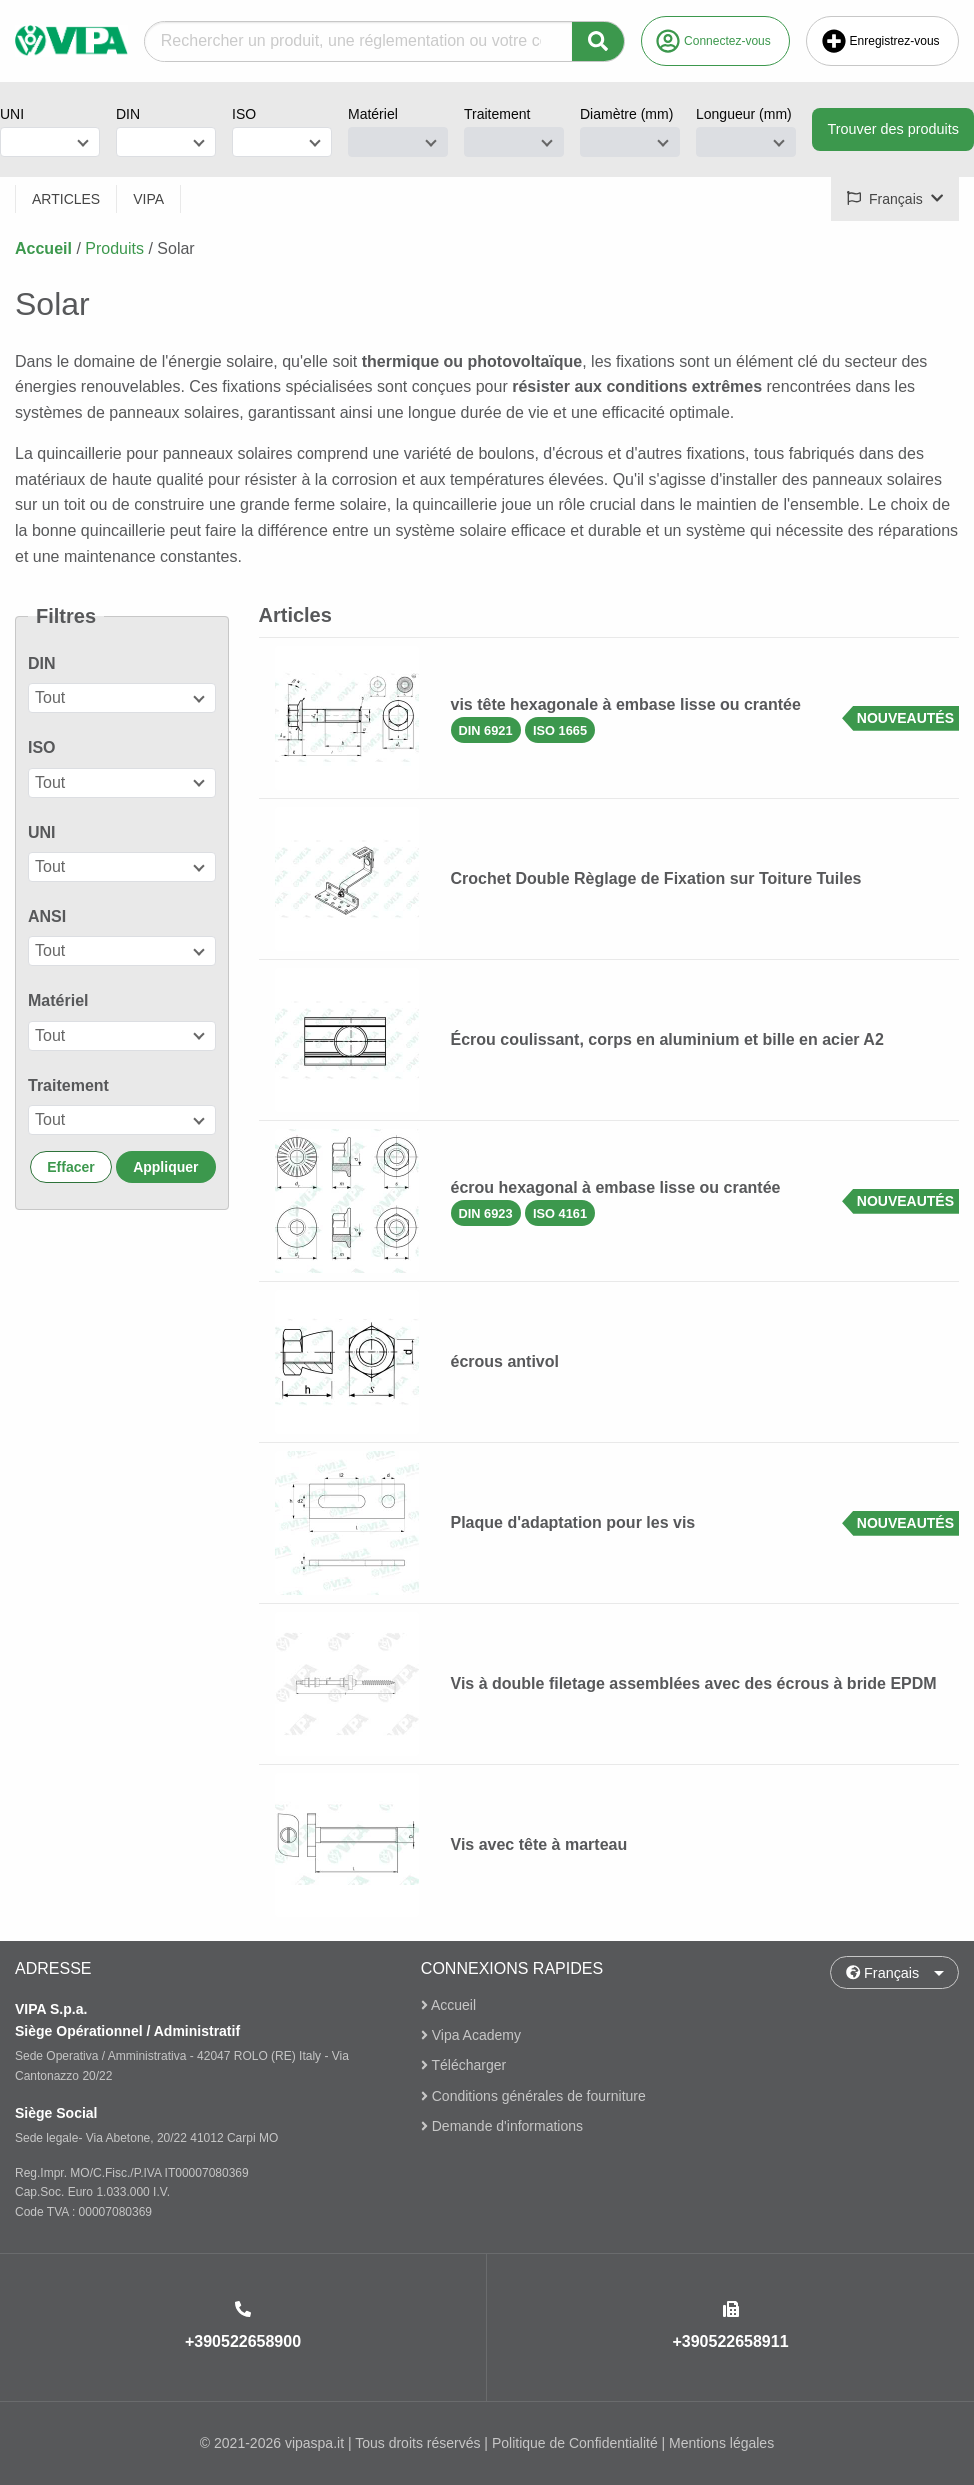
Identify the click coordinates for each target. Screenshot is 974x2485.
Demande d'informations (502, 2126)
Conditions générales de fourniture (533, 2096)
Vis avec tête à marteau (539, 1844)
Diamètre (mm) (626, 114)
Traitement (497, 114)
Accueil (43, 248)
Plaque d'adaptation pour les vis (573, 1522)
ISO (244, 114)
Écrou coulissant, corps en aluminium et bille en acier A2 (667, 1039)
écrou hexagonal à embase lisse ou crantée (616, 1187)
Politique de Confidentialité (575, 2443)
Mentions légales (721, 2443)
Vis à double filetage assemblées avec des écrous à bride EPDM (694, 1683)
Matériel (373, 114)
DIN (128, 114)
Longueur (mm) (744, 114)
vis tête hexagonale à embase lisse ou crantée (626, 704)
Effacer (70, 1167)
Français (883, 1973)
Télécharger (463, 2066)
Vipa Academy (471, 2035)
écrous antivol (505, 1361)
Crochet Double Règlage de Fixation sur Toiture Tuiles (656, 878)
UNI (12, 114)
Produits (114, 248)
